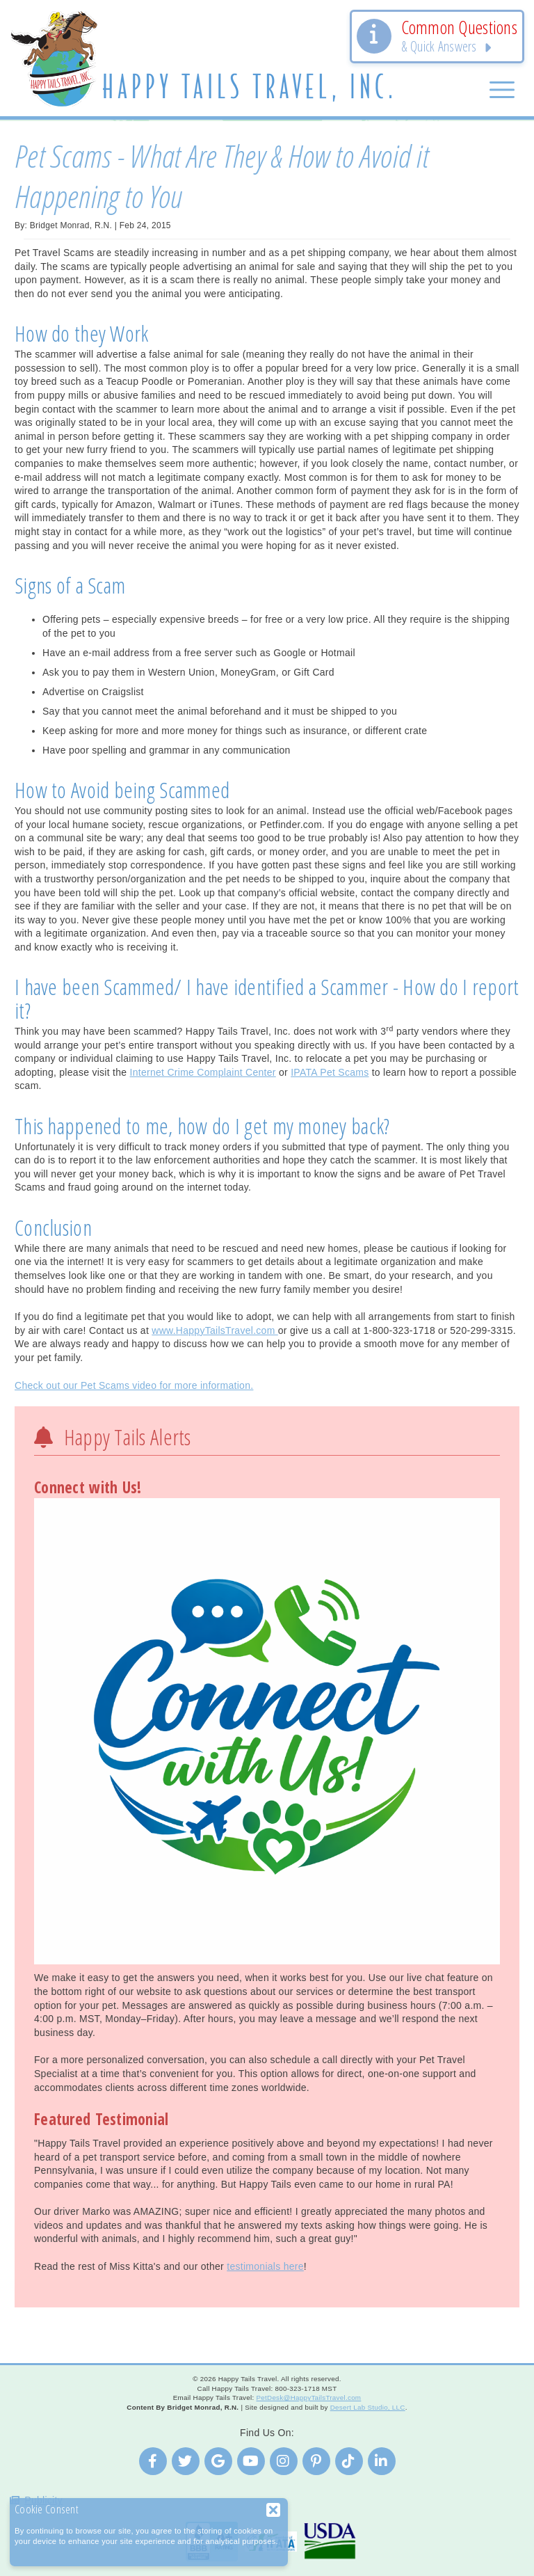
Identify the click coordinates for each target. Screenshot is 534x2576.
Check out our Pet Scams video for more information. (134, 1385)
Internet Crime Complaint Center (203, 1072)
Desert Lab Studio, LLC (367, 2407)
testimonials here (265, 2266)
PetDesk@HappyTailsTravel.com (308, 2397)
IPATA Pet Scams (330, 1072)
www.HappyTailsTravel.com (215, 1330)
